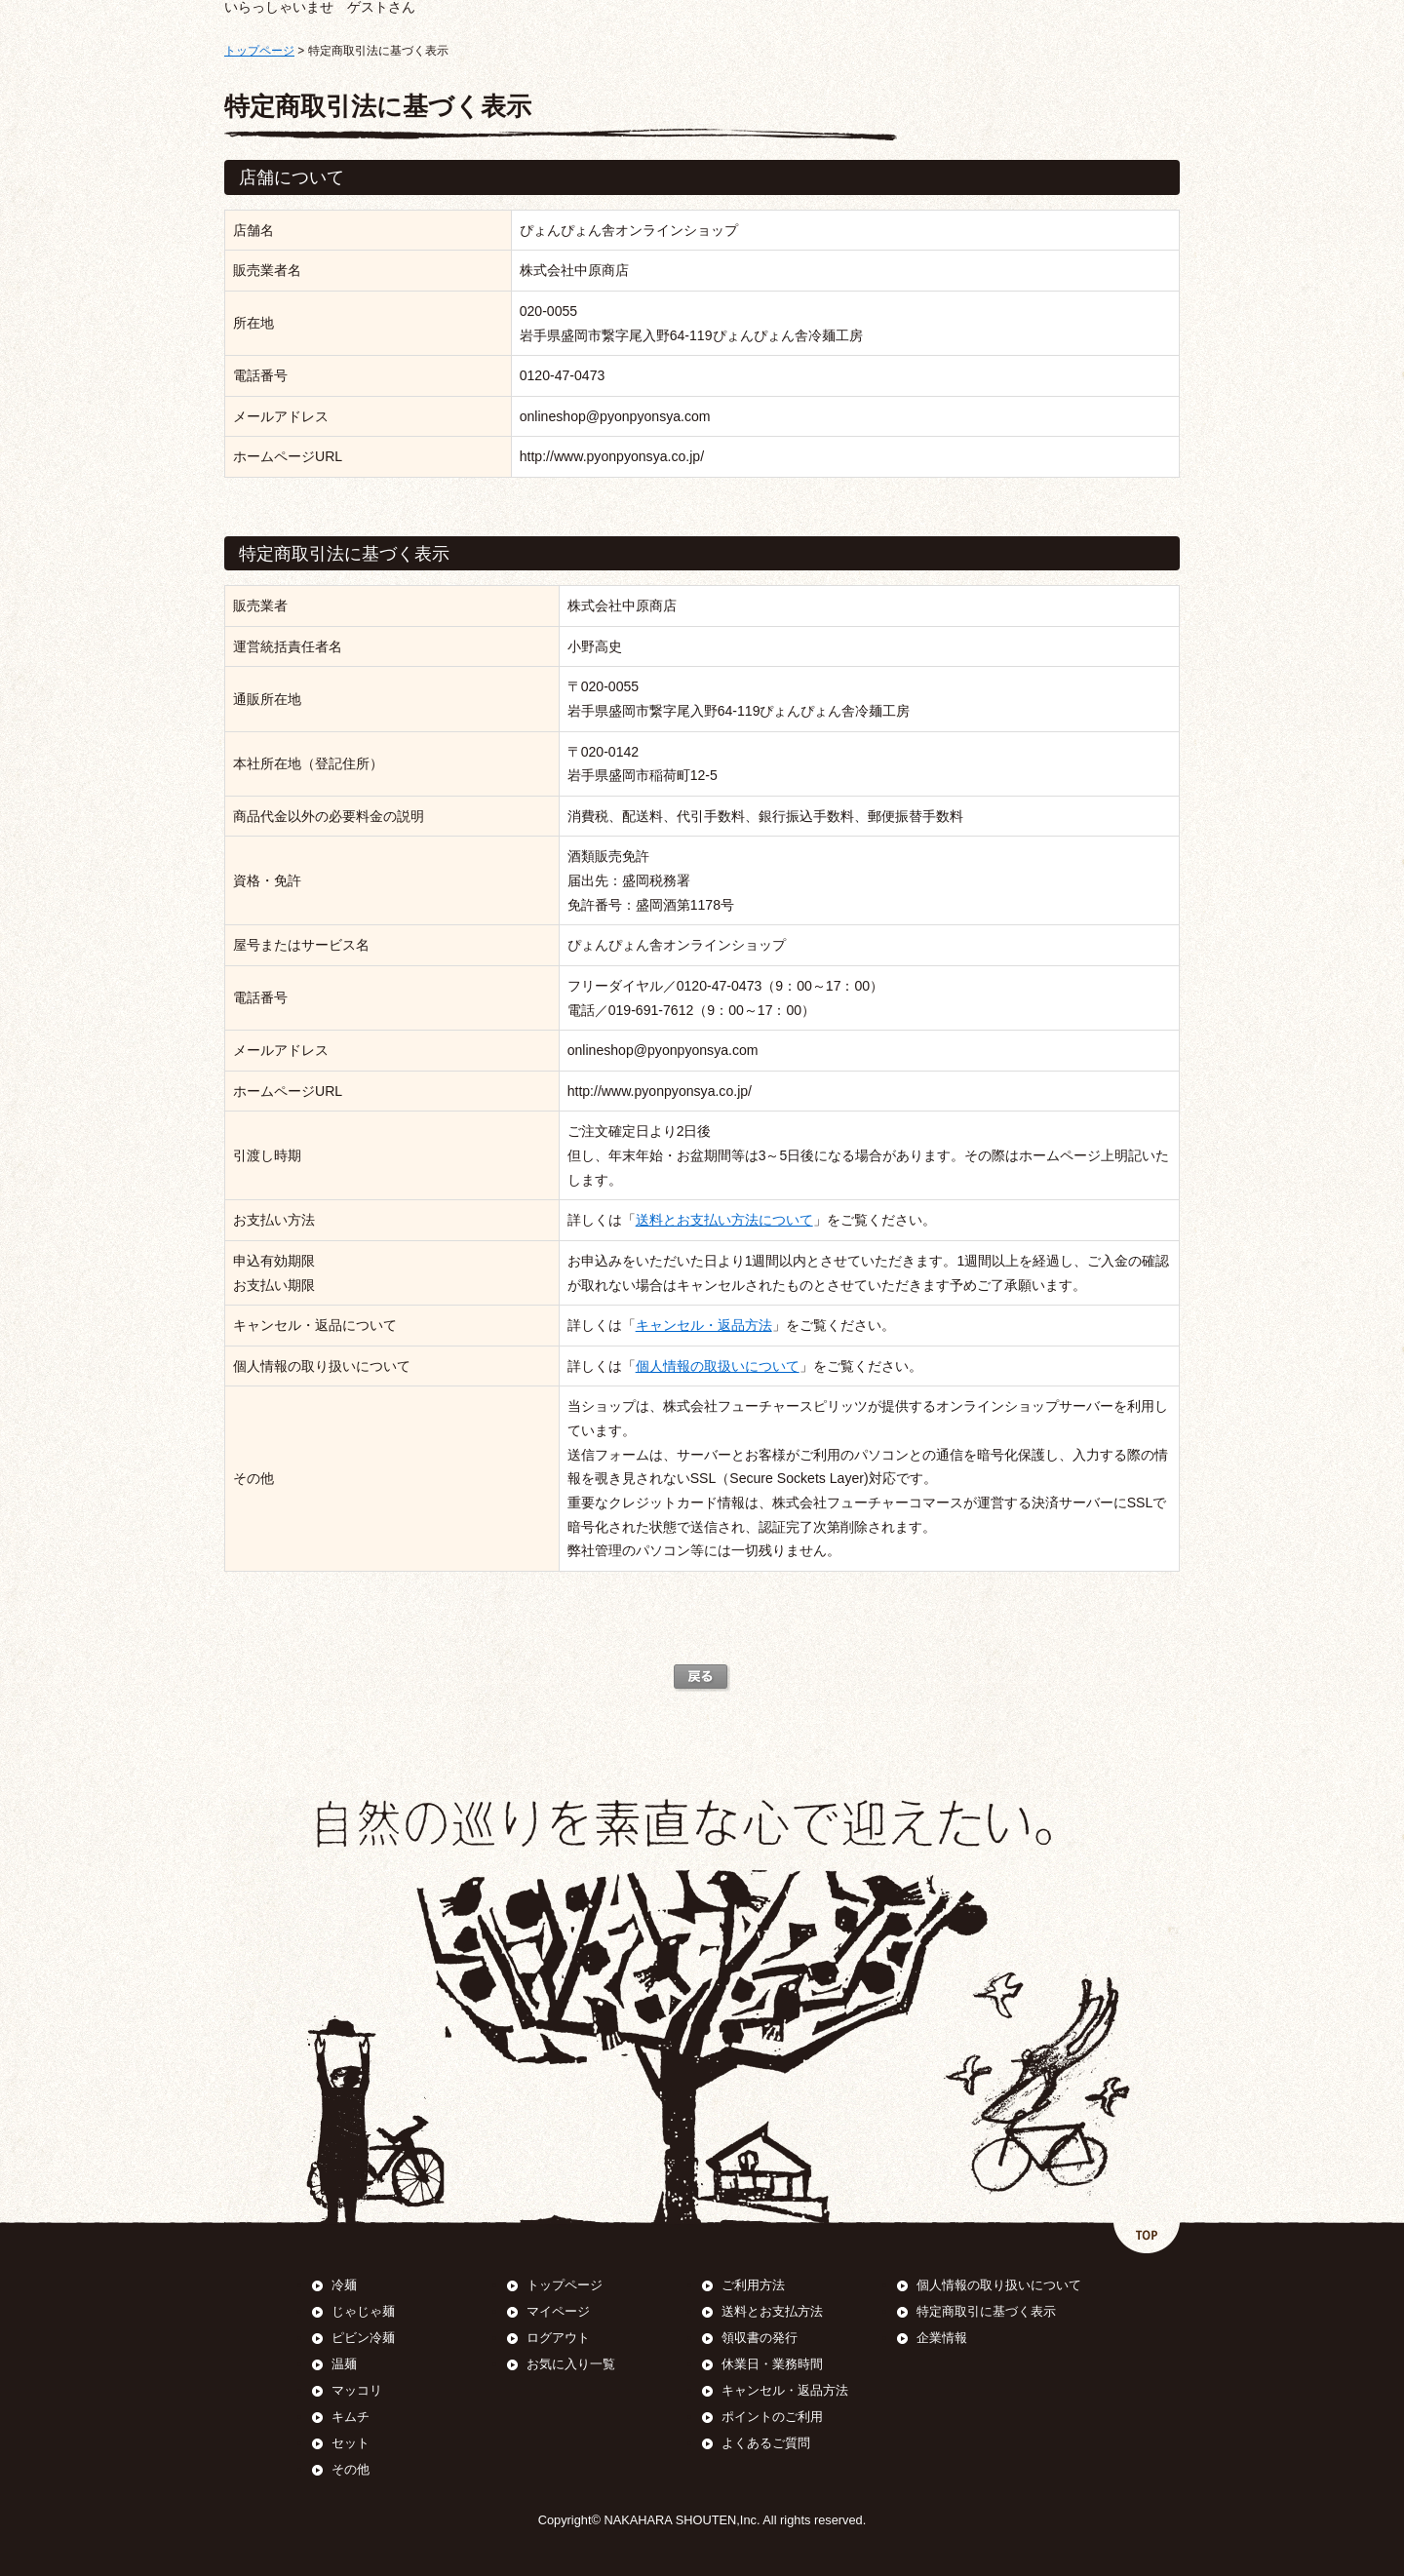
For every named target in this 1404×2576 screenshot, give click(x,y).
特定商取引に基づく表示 (986, 2311)
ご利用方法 (753, 2285)
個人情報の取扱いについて (718, 1366)
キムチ (351, 2416)
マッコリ (357, 2390)
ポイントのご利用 (772, 2416)
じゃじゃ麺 (363, 2311)
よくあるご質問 (766, 2443)
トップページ (259, 51)
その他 (351, 2469)
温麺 (344, 2364)
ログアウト (558, 2337)
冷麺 (344, 2285)
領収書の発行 (760, 2337)
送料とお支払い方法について (724, 1220)
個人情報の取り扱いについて (998, 2285)
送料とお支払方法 (772, 2311)
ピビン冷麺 (363, 2337)
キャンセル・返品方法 (704, 1325)
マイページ (558, 2311)
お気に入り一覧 (570, 2364)
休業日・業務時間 (772, 2364)
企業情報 (941, 2337)
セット (351, 2443)
